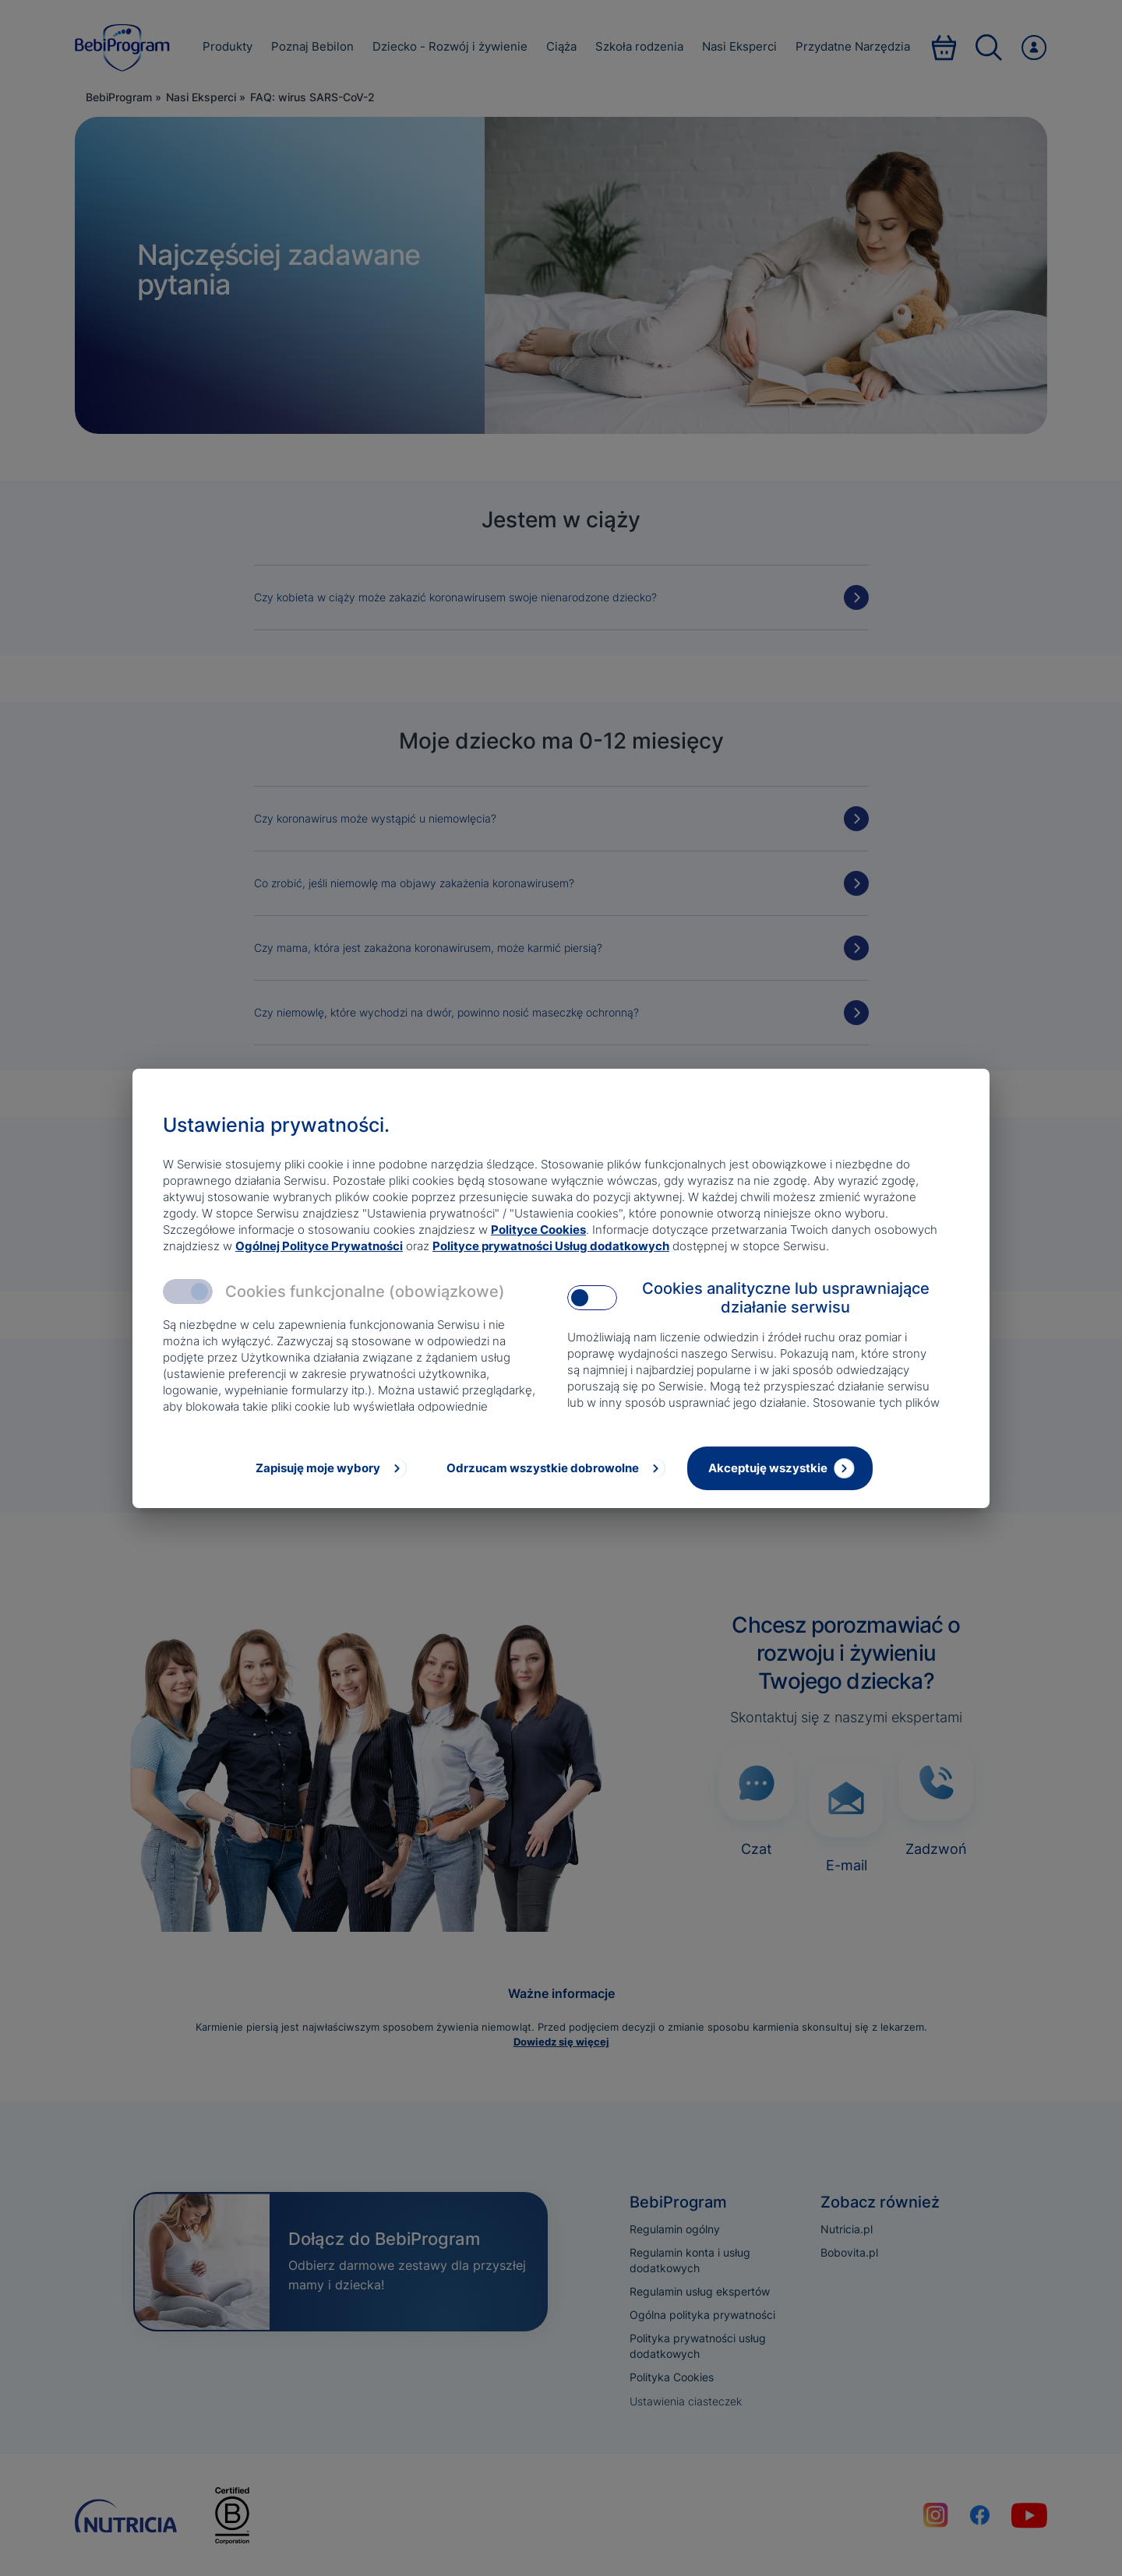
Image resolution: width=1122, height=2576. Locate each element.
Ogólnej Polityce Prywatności (319, 1246)
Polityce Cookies (538, 1229)
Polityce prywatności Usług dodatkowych (550, 1246)
